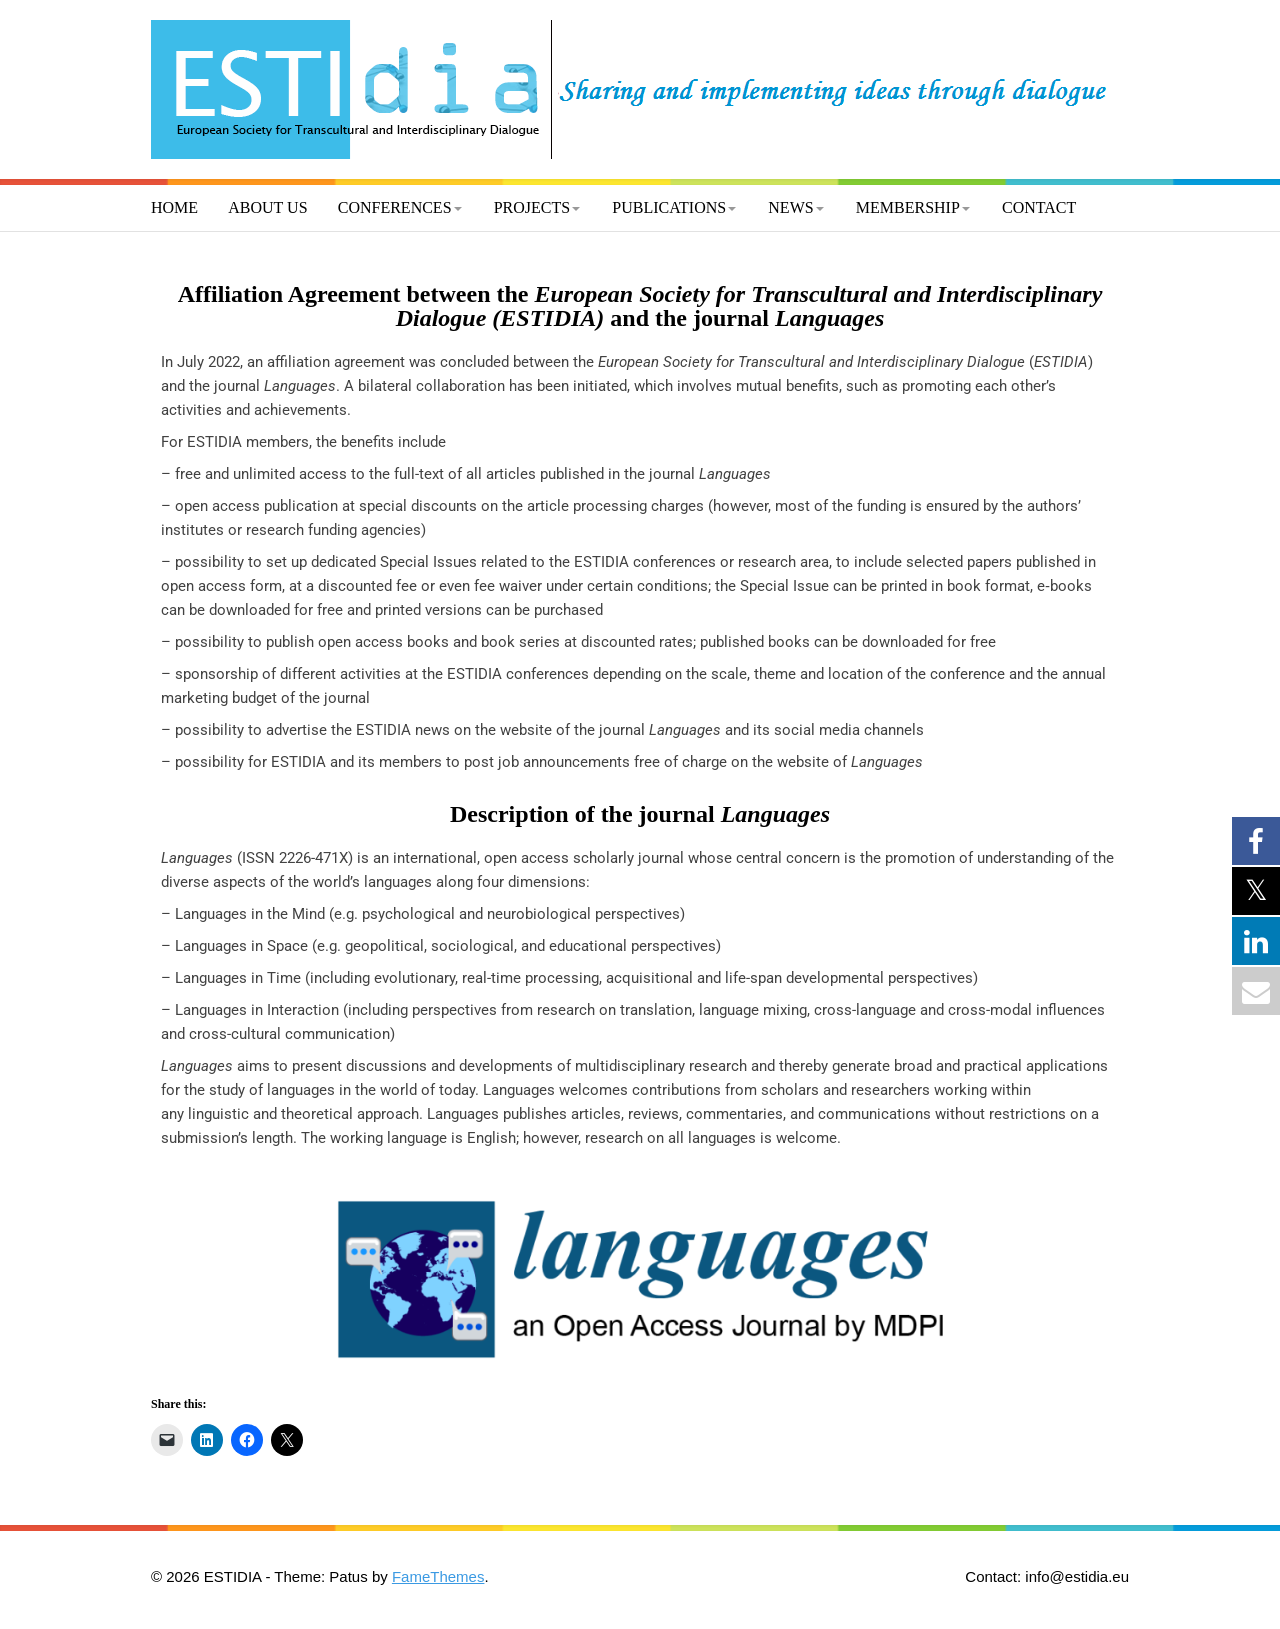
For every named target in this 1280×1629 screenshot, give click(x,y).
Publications (669, 207)
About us (267, 207)
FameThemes (438, 1576)
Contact (1039, 207)
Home (174, 207)
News (790, 207)
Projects (532, 207)
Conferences (395, 207)
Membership (908, 207)
